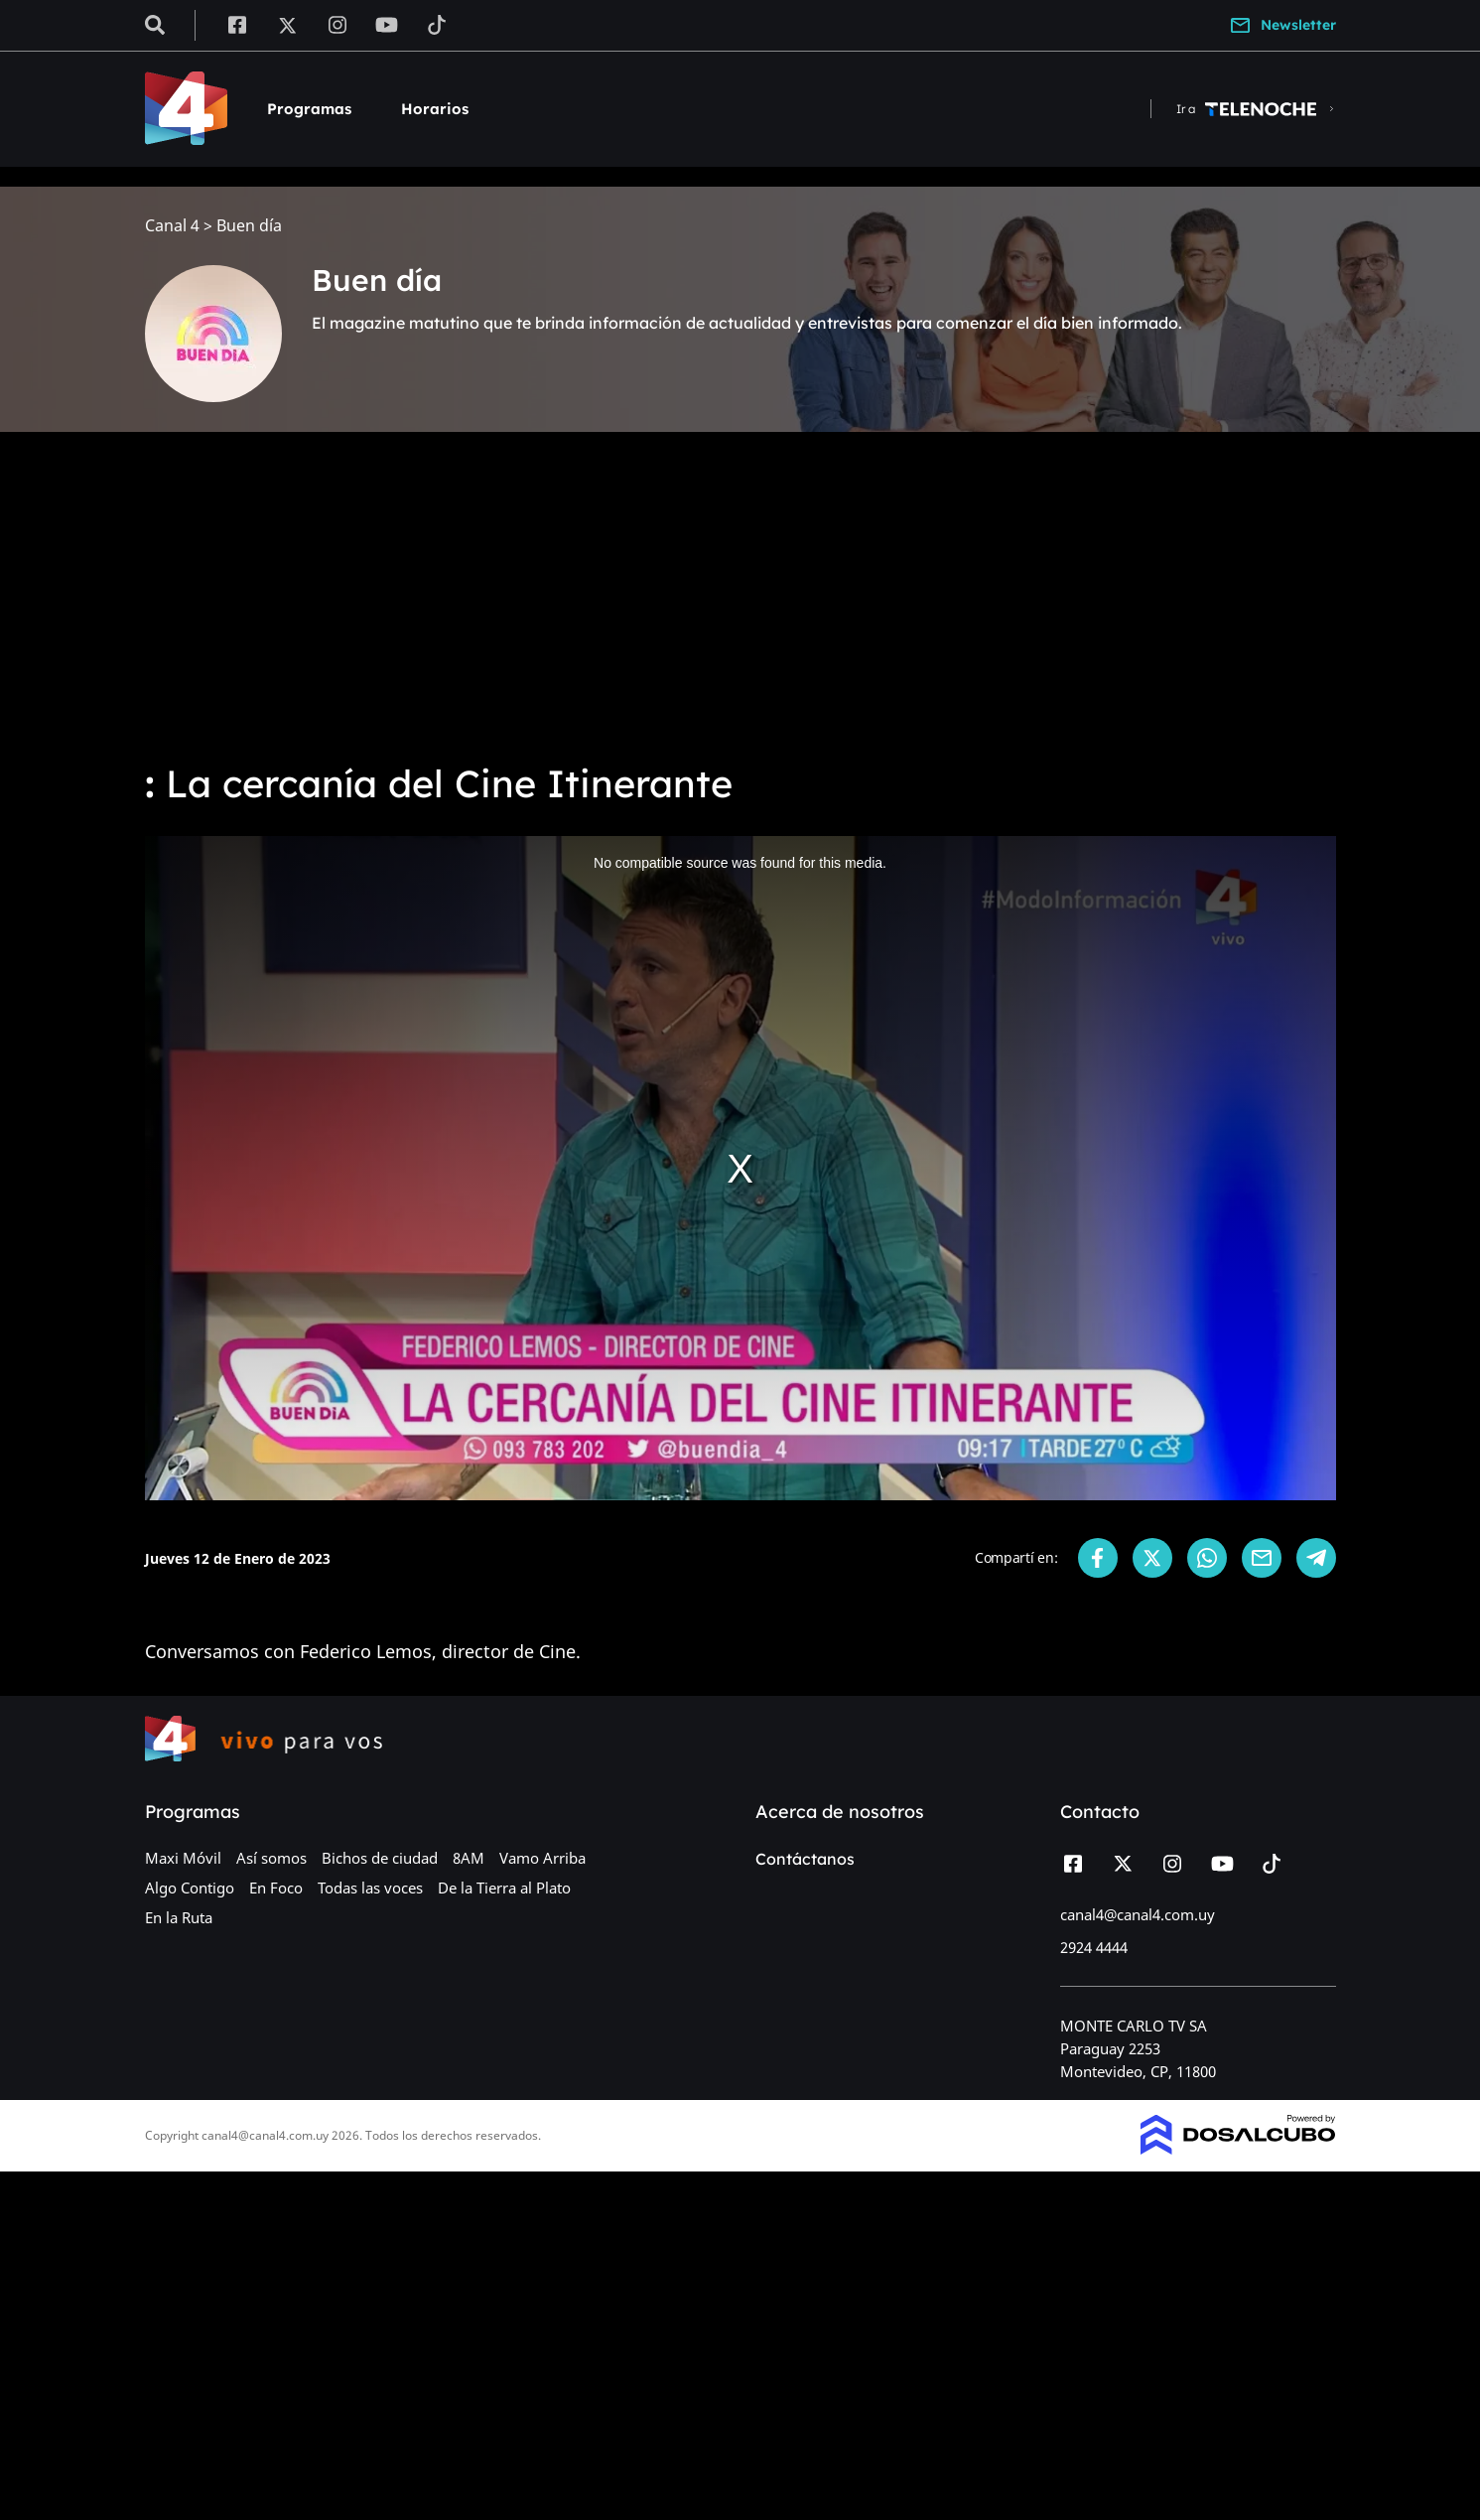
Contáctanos (805, 1859)
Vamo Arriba (542, 1858)
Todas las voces (370, 1887)
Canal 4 (172, 225)
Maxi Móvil (183, 1858)
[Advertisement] (740, 596)
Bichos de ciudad (380, 1858)
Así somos (271, 1858)
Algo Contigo (189, 1887)
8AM (468, 1858)
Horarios (435, 108)
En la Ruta (178, 1917)
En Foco (276, 1887)
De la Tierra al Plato (504, 1887)
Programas (309, 108)
